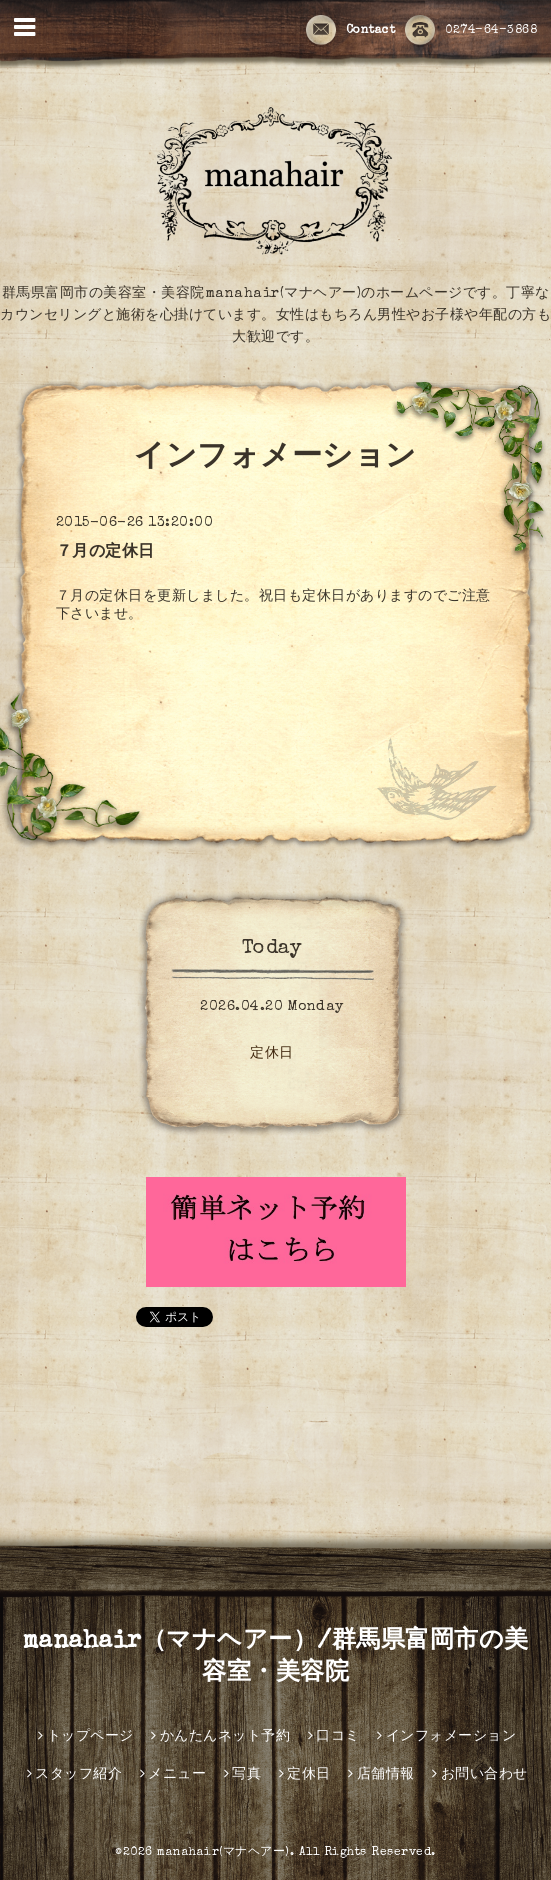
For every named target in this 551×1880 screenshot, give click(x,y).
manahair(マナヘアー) (223, 1853)
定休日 (272, 1054)
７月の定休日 (105, 553)
